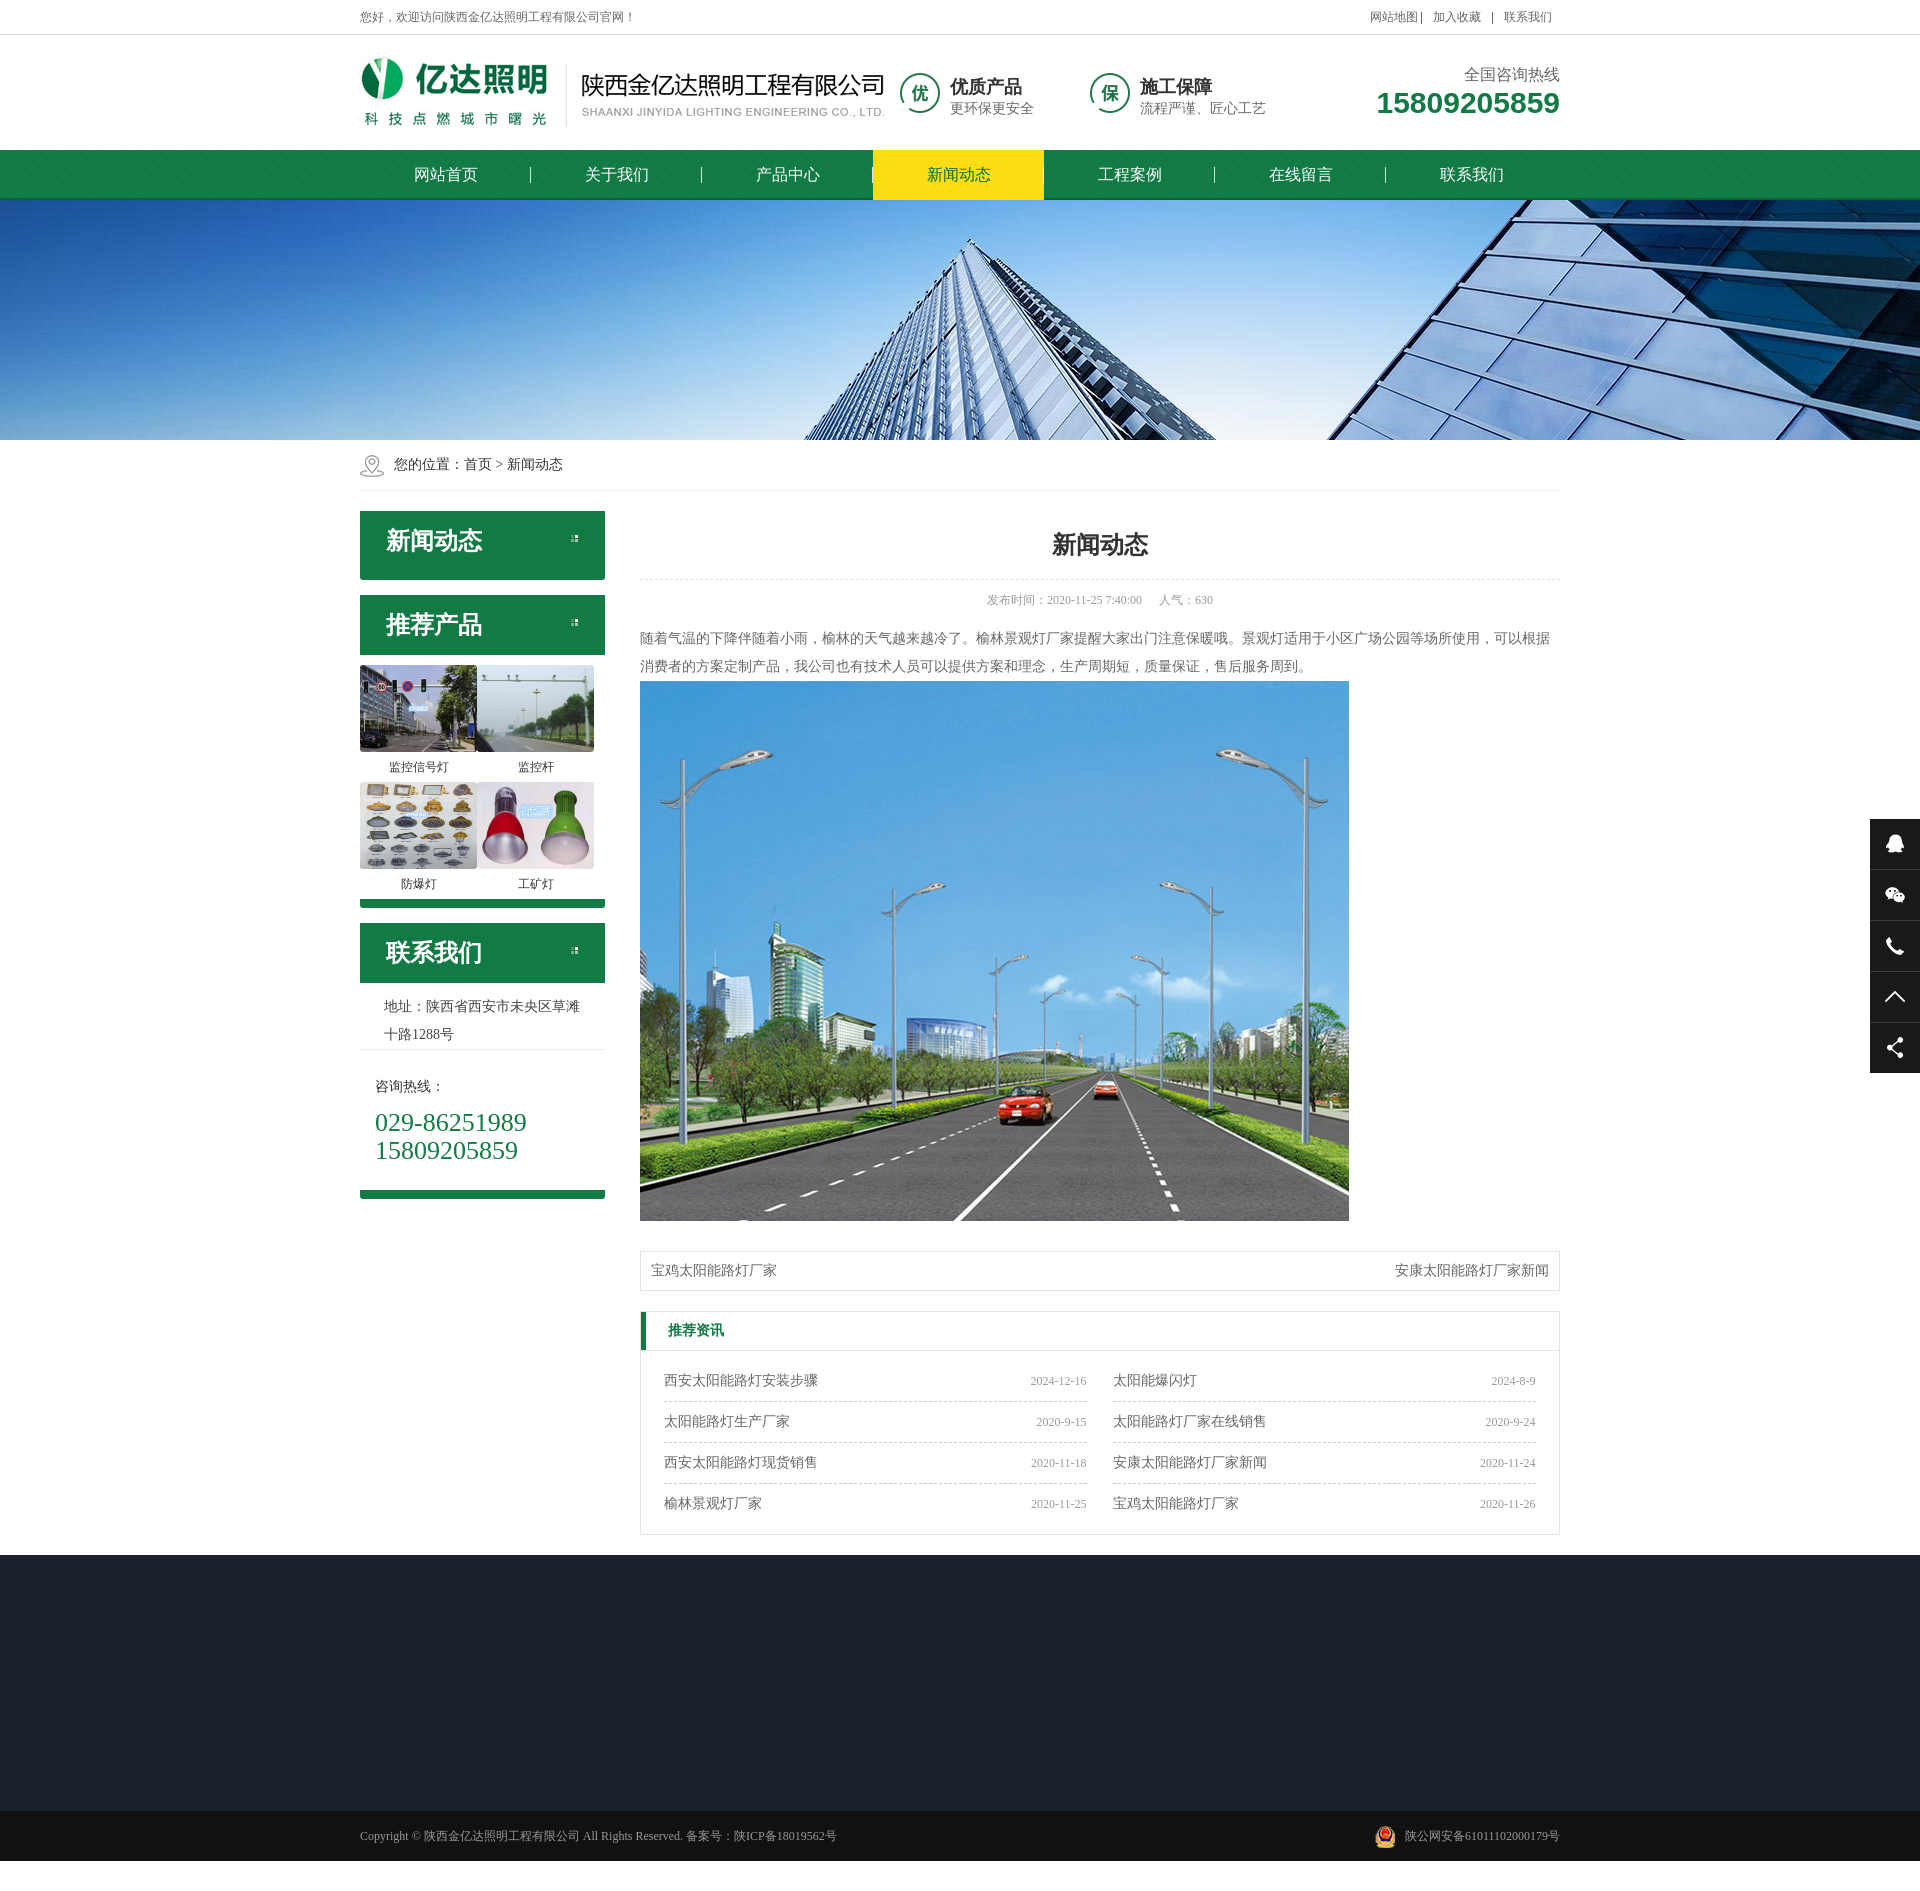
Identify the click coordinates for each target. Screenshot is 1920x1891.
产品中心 (788, 174)
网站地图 (1394, 17)
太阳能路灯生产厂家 (727, 1421)
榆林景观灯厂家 (713, 1503)
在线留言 (1301, 174)
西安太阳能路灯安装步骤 (741, 1380)
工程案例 (1130, 174)
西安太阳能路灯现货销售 (741, 1462)
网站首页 (446, 174)
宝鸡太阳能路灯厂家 (714, 1270)
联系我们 (1528, 17)
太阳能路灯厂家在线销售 (1190, 1421)
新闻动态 (959, 174)
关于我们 (617, 174)
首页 (478, 464)
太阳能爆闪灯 (1155, 1380)
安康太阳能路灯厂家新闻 (1472, 1270)
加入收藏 (1457, 17)
